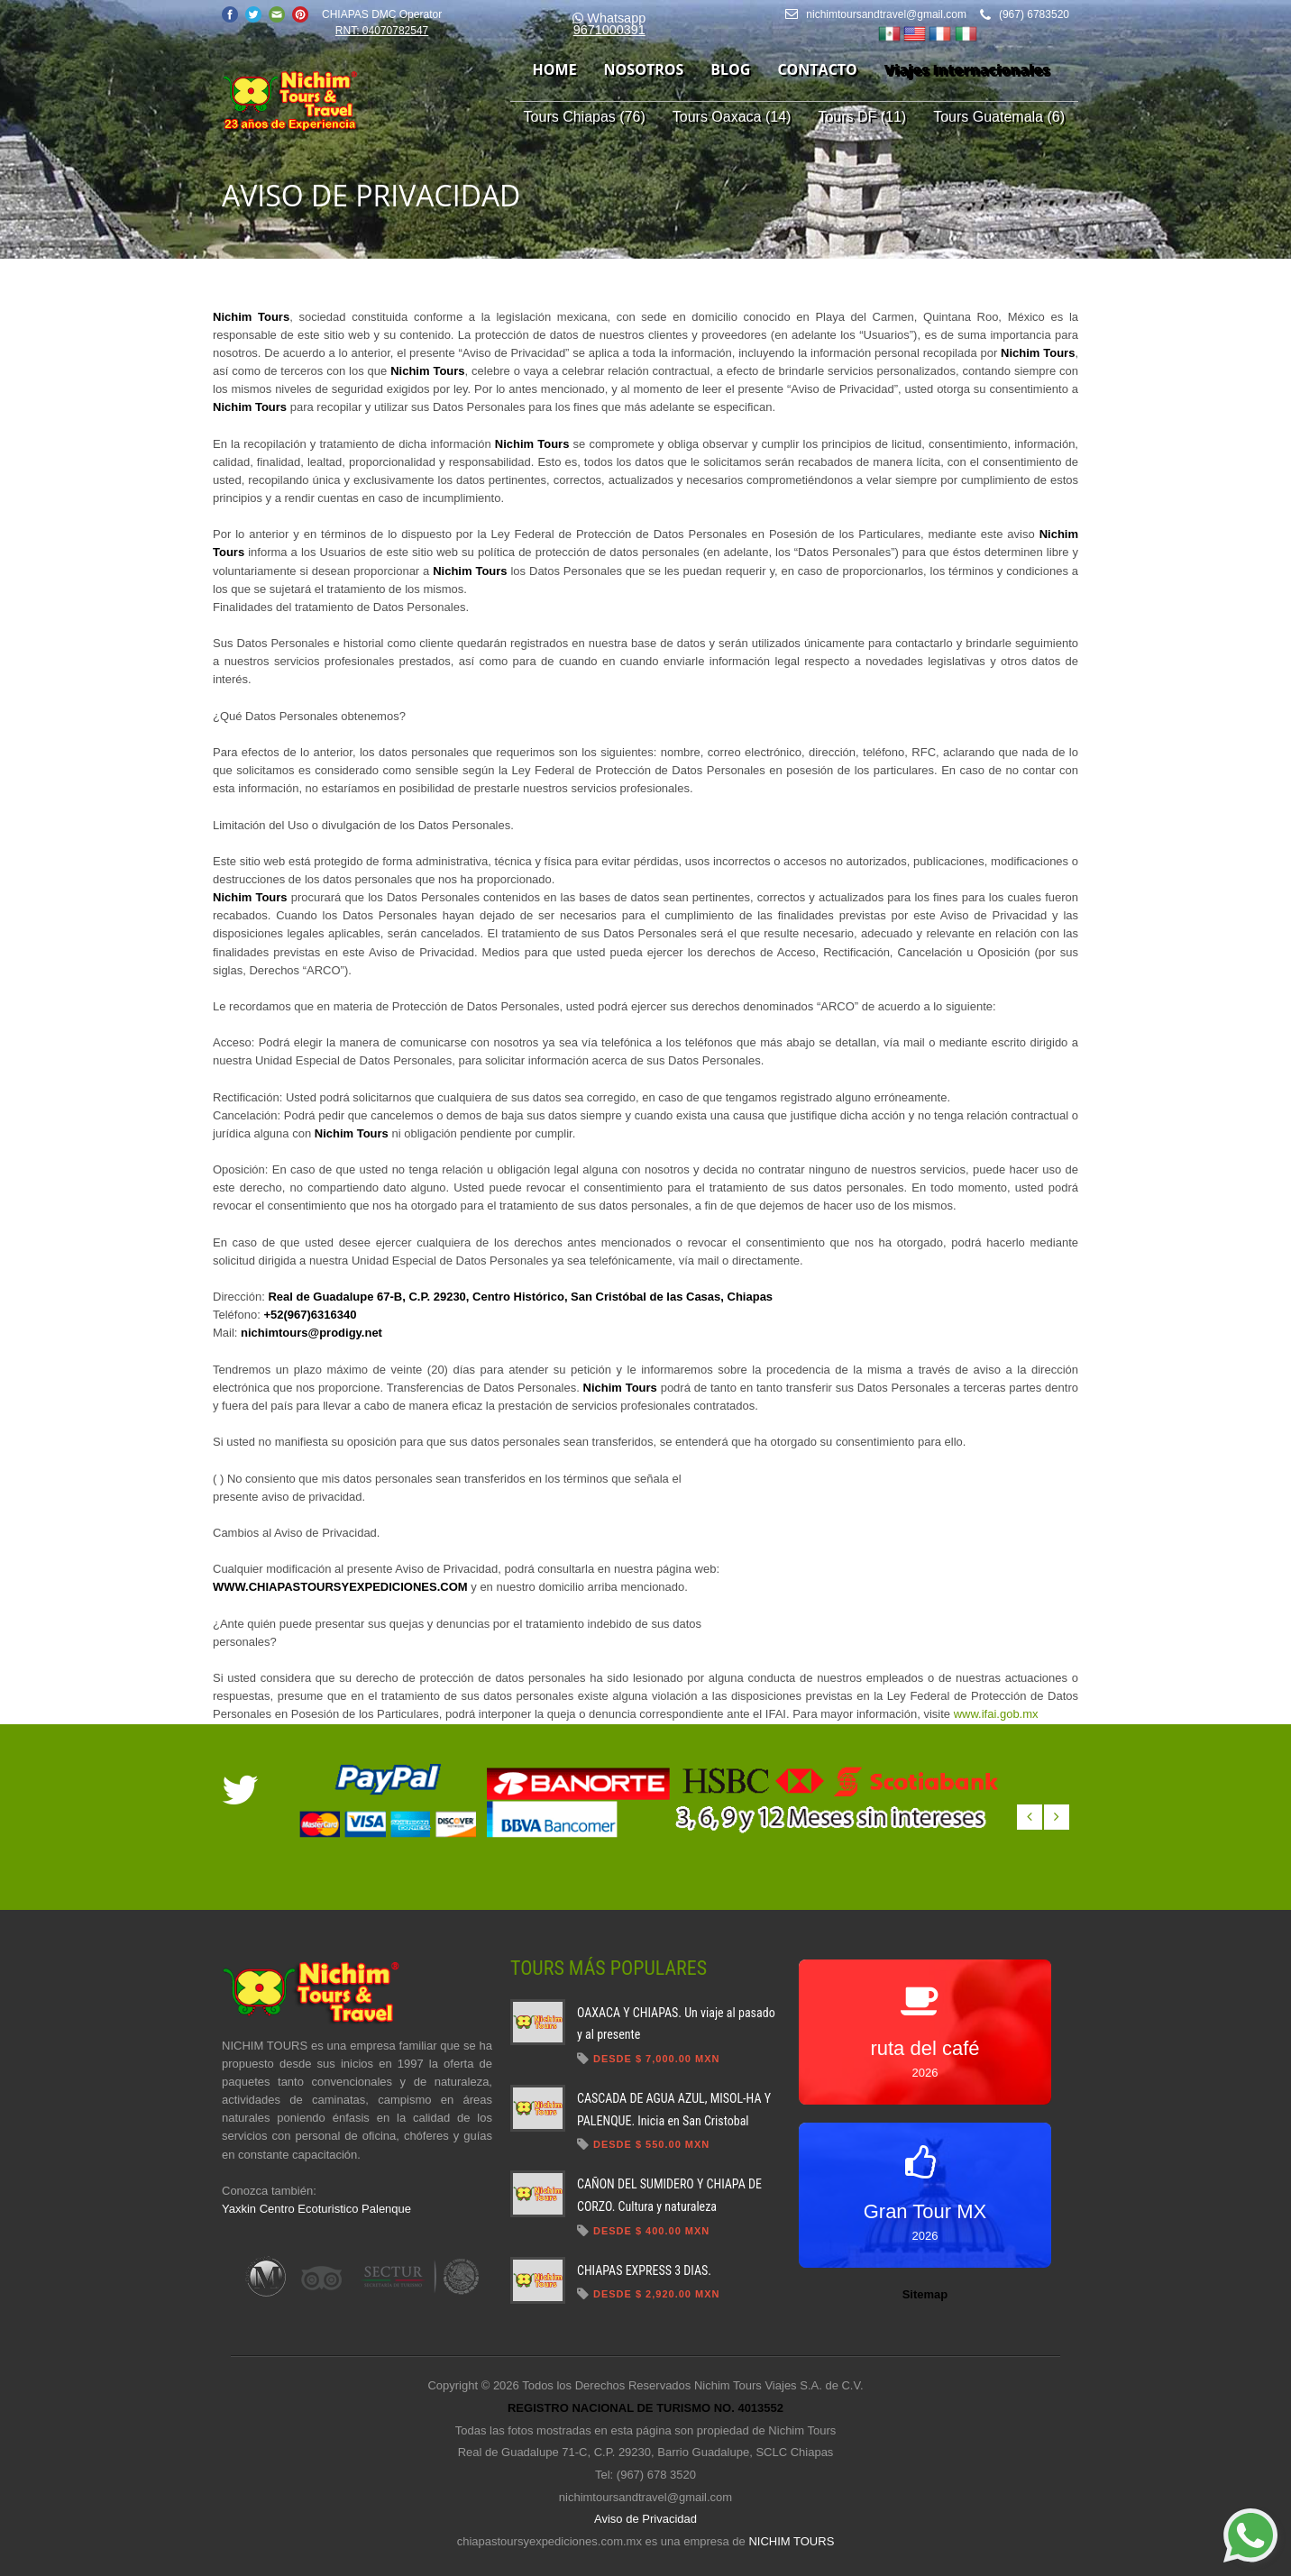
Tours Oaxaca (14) (732, 116)
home (555, 69)
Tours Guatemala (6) (999, 116)
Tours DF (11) (862, 116)
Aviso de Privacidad (645, 2519)
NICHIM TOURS (791, 2541)
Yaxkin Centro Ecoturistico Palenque (316, 2208)
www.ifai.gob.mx (996, 1714)
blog (730, 69)
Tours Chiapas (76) (585, 116)
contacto (816, 69)
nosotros (644, 69)
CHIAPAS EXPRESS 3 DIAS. (644, 2270)
